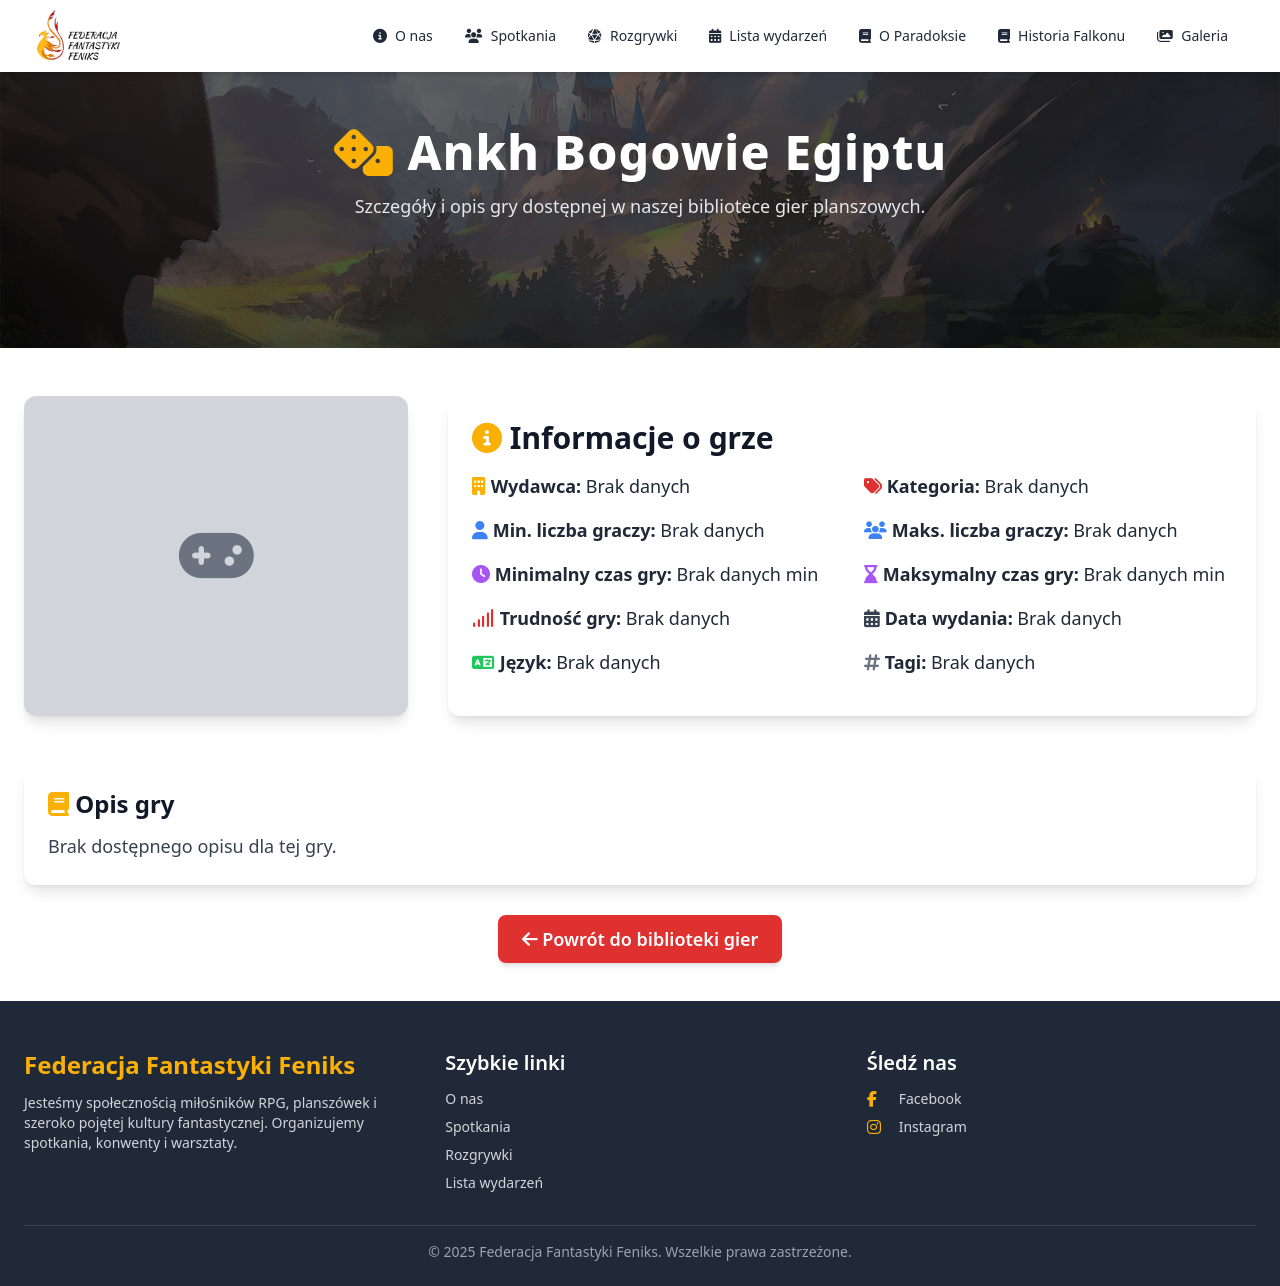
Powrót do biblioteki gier (640, 939)
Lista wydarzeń (768, 35)
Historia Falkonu (1061, 35)
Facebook (930, 1098)
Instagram (933, 1126)
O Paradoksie (912, 35)
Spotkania (510, 35)
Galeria (1192, 35)
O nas (403, 35)
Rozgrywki (632, 35)
